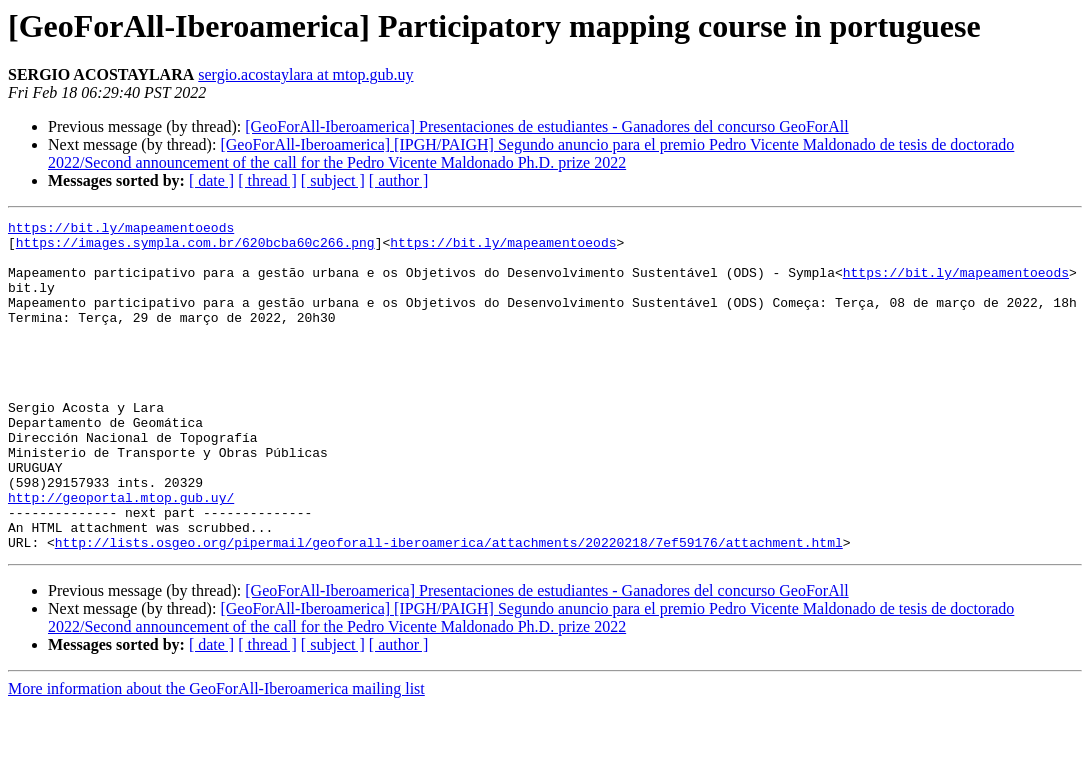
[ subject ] (333, 180)
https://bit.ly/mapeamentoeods (121, 230)
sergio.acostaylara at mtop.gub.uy (305, 74)
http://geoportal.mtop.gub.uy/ (121, 554)
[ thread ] (267, 180)
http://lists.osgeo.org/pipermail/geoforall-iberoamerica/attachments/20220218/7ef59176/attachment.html (449, 608)
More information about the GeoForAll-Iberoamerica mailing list (216, 754)
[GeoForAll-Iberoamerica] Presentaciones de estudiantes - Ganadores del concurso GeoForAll (546, 126)
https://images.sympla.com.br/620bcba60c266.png (195, 248)
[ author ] (399, 180)
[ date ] (211, 180)
